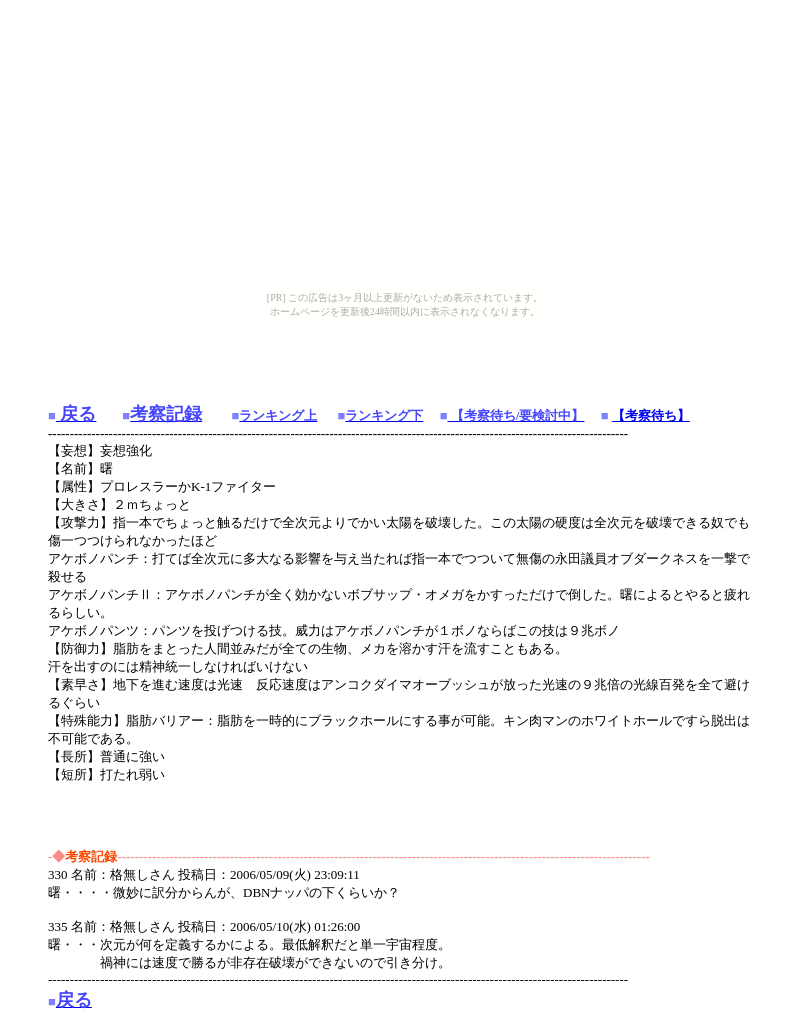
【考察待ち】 (651, 415)
